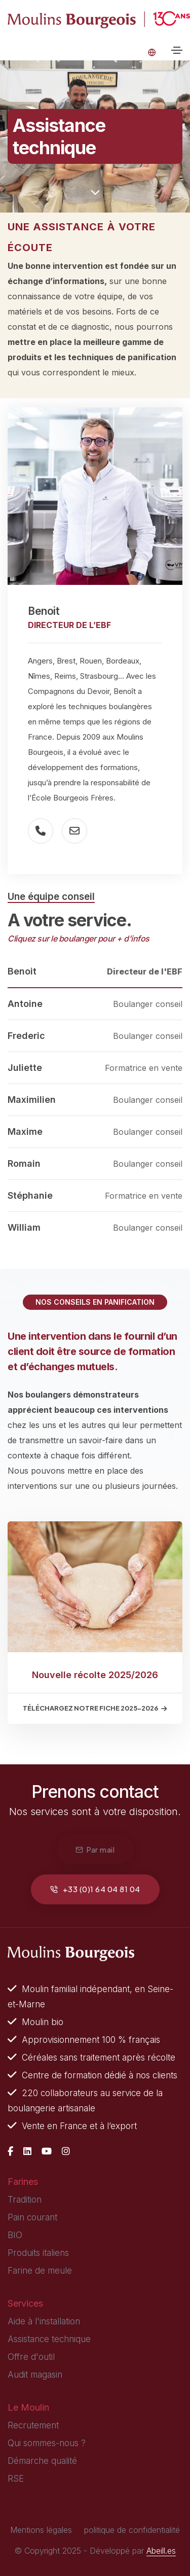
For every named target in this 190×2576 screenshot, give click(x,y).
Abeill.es (161, 2551)
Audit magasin (35, 2375)
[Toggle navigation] (176, 50)
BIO (15, 2235)
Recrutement (33, 2425)
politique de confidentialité (132, 2530)
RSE (16, 2479)
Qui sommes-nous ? (47, 2443)
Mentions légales (41, 2530)
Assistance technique (49, 2339)
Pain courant (32, 2217)
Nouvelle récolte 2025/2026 (95, 1674)
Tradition (25, 2200)
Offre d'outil (31, 2357)
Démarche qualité (42, 2461)
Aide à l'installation (44, 2321)
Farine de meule (40, 2271)
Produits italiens (38, 2253)
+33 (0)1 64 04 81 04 (95, 1889)
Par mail (95, 1849)
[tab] (95, 972)
